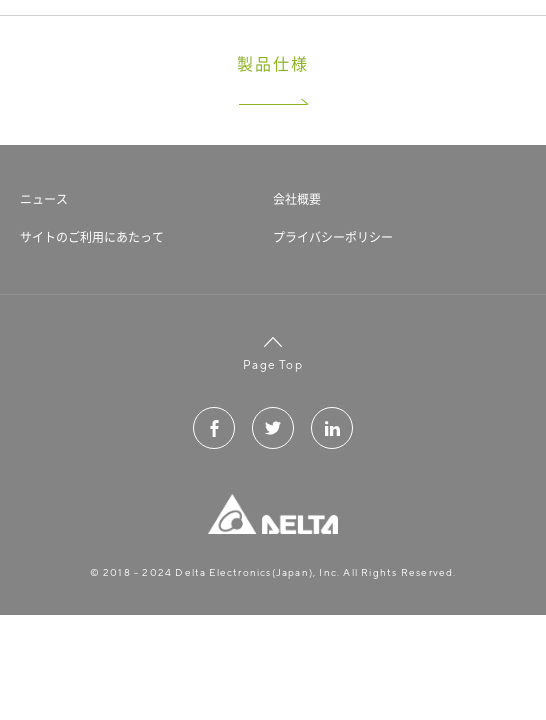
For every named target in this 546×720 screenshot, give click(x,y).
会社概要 (297, 199)
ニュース (44, 199)
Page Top (273, 352)
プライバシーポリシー (333, 237)
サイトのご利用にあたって (92, 237)
